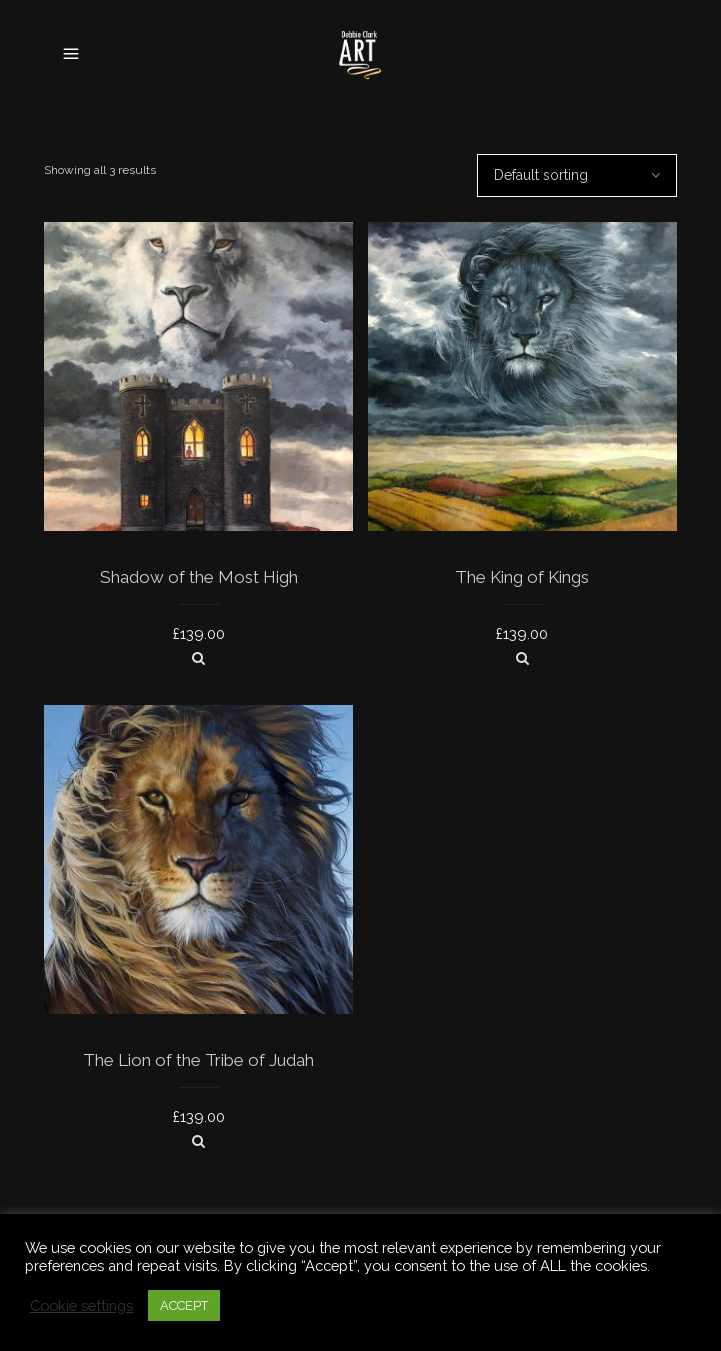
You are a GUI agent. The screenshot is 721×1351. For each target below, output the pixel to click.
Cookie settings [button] (81, 1305)
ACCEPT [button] (184, 1305)
